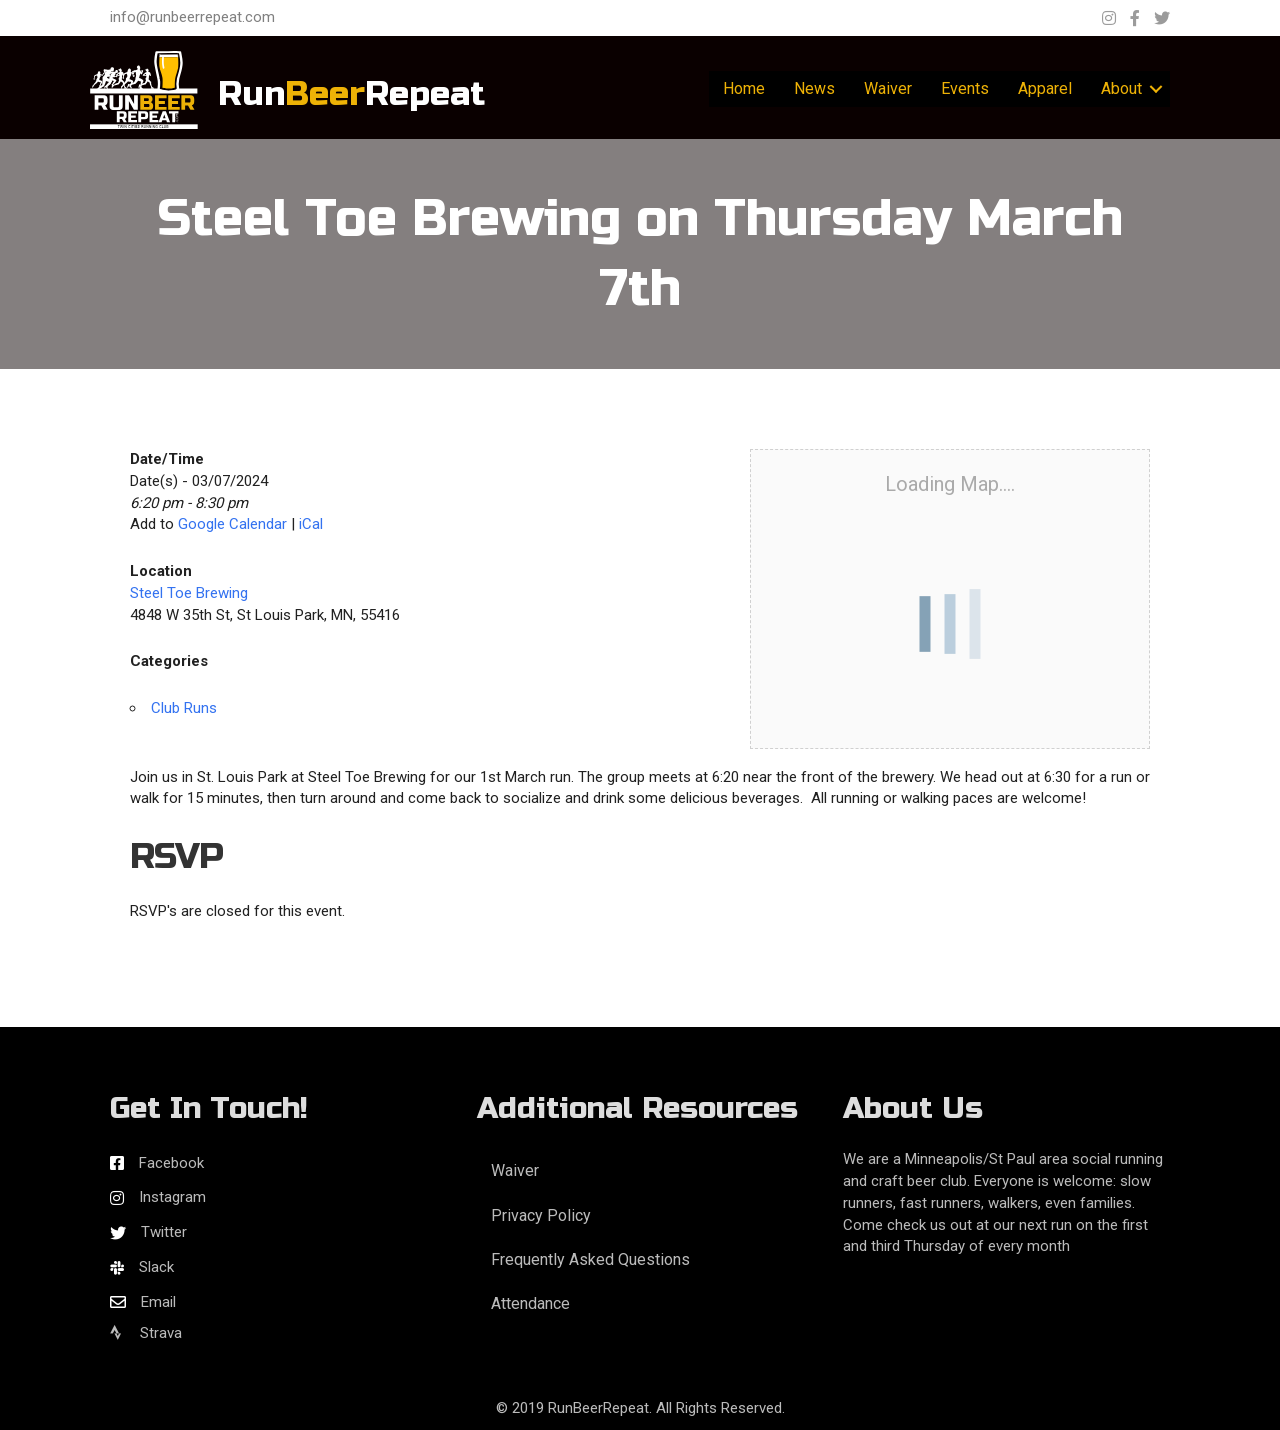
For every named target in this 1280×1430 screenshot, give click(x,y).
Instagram (172, 1197)
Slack (156, 1267)
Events (965, 88)
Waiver (888, 88)
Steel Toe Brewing (189, 593)
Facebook (171, 1163)
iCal (311, 524)
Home (744, 88)
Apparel (1045, 88)
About (1121, 88)
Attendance (530, 1303)
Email (158, 1302)
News (814, 88)
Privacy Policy (541, 1215)
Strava (146, 1333)
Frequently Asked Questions (590, 1259)
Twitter (164, 1232)
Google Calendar (232, 524)
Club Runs (184, 708)
